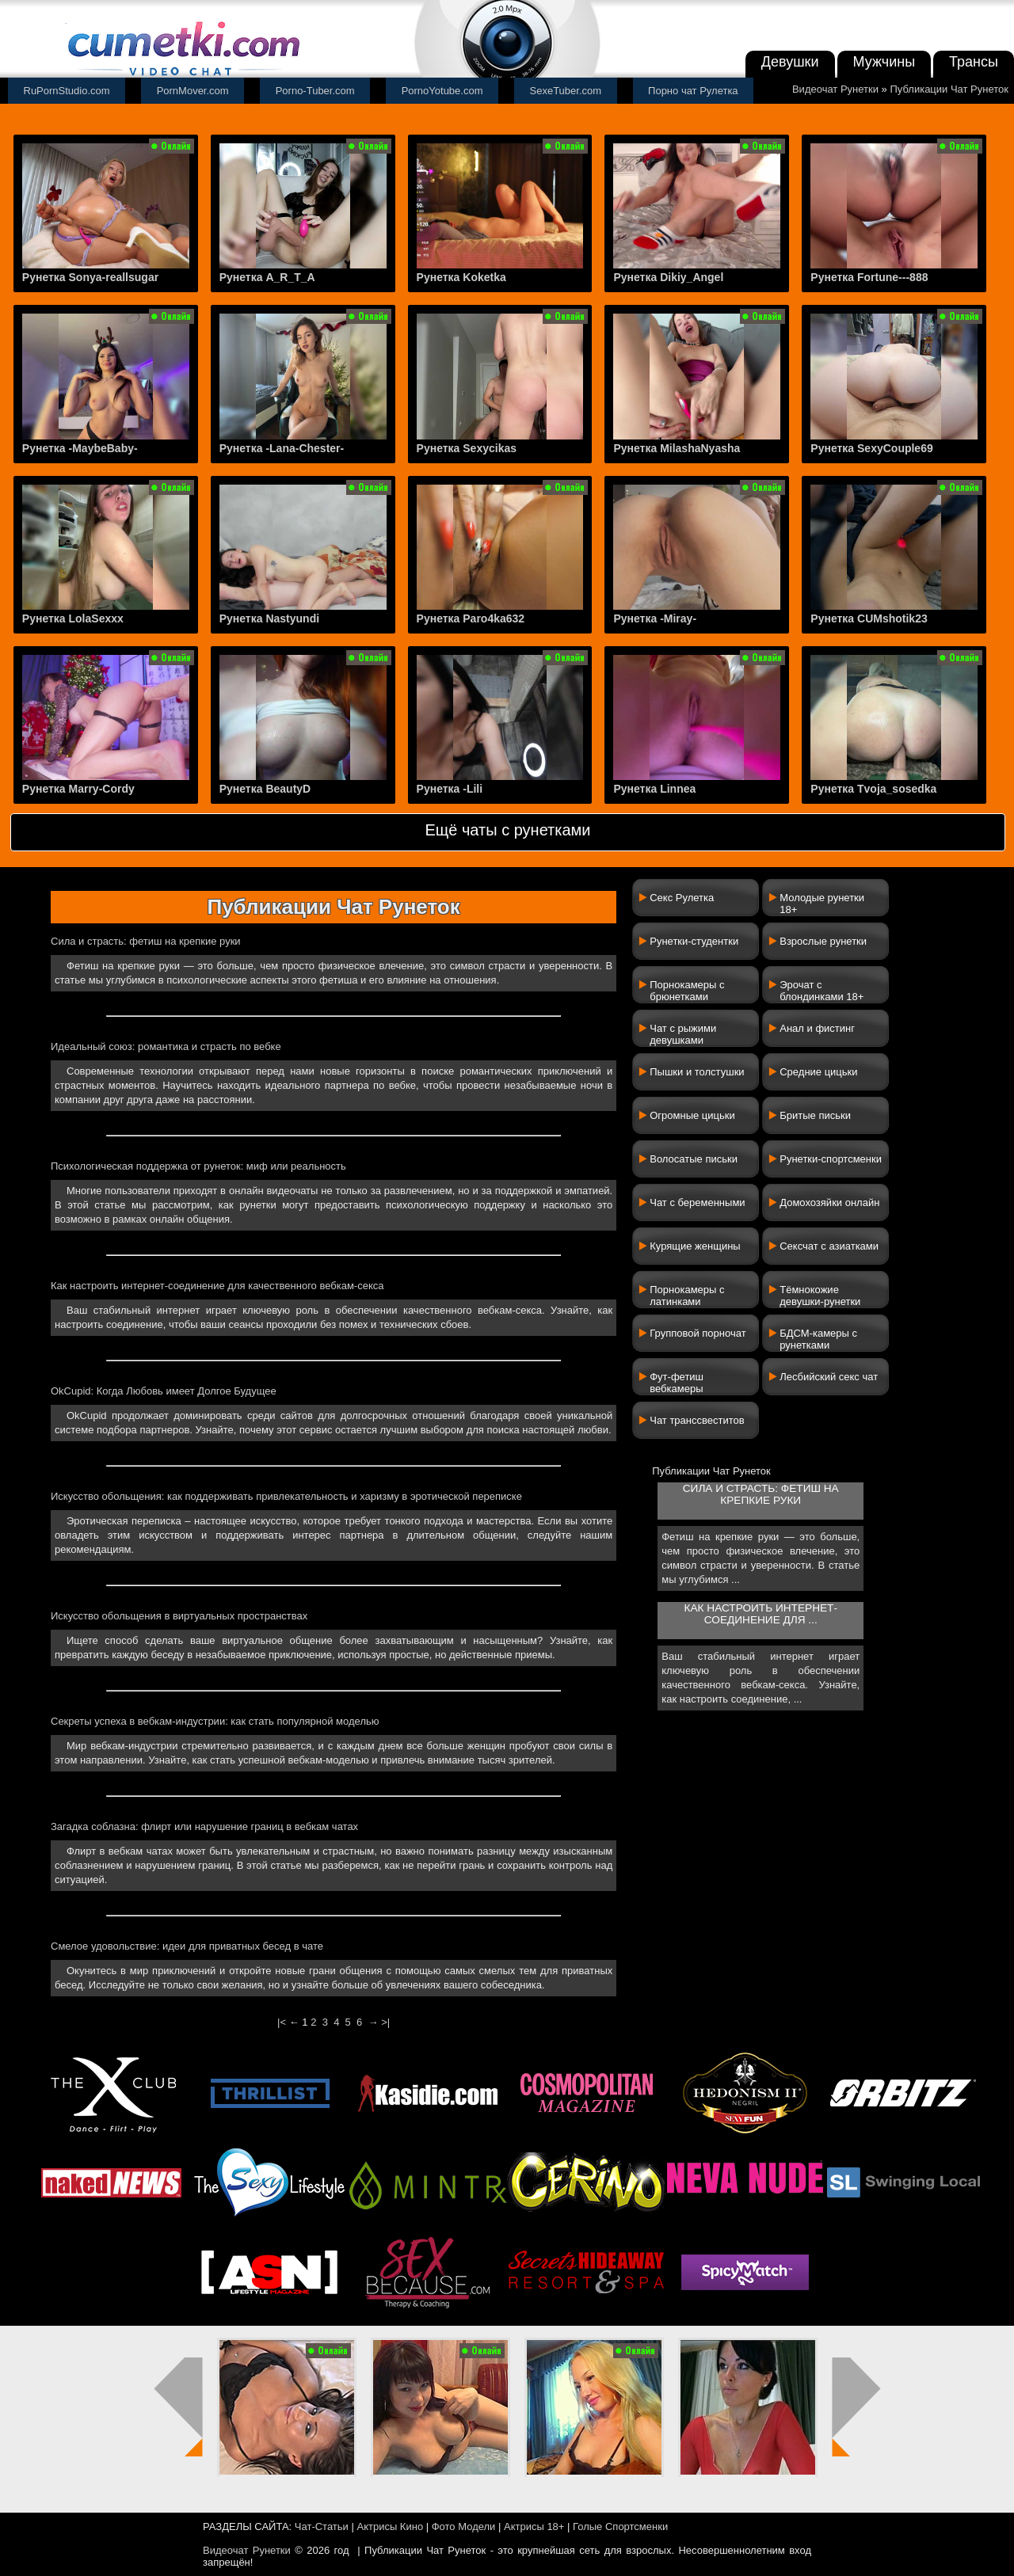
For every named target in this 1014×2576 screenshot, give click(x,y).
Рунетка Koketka (461, 277)
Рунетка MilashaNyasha (676, 448)
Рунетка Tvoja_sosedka (873, 788)
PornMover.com (193, 91)
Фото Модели (464, 2526)
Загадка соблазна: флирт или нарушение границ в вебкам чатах (204, 1826)
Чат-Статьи (322, 2526)
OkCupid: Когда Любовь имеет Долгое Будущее (163, 1391)
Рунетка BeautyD (265, 788)
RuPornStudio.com (67, 91)
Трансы (973, 62)
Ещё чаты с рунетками (507, 830)
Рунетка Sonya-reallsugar (90, 277)
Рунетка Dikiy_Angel (668, 277)
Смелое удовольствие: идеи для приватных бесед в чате (187, 1946)
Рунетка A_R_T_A (267, 277)
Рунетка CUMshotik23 (868, 618)
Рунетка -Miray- (654, 618)
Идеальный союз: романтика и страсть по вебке (166, 1046)
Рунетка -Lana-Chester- (282, 448)
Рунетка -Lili (450, 788)
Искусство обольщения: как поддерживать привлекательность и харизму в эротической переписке (286, 1496)
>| (385, 2022)
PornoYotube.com (442, 91)
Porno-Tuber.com (315, 91)
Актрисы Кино (389, 2526)
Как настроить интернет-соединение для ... (760, 1614)
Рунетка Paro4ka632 (471, 618)
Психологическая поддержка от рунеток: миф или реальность (198, 1166)
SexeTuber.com (566, 91)
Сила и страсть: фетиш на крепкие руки (146, 941)
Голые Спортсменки (620, 2526)
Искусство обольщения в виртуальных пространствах (179, 1616)
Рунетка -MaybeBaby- (80, 448)
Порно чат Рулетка (693, 91)
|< (281, 2022)
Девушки (790, 62)
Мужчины (884, 62)
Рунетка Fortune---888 (869, 277)
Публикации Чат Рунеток (949, 89)
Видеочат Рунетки (835, 89)
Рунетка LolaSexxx (73, 618)
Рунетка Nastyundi (269, 618)
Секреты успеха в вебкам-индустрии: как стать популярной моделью (215, 1721)
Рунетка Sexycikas (467, 448)
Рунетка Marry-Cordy (78, 788)
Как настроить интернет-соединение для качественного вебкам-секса (217, 1286)
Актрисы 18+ (534, 2526)
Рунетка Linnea (654, 788)
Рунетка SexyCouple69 (871, 448)
